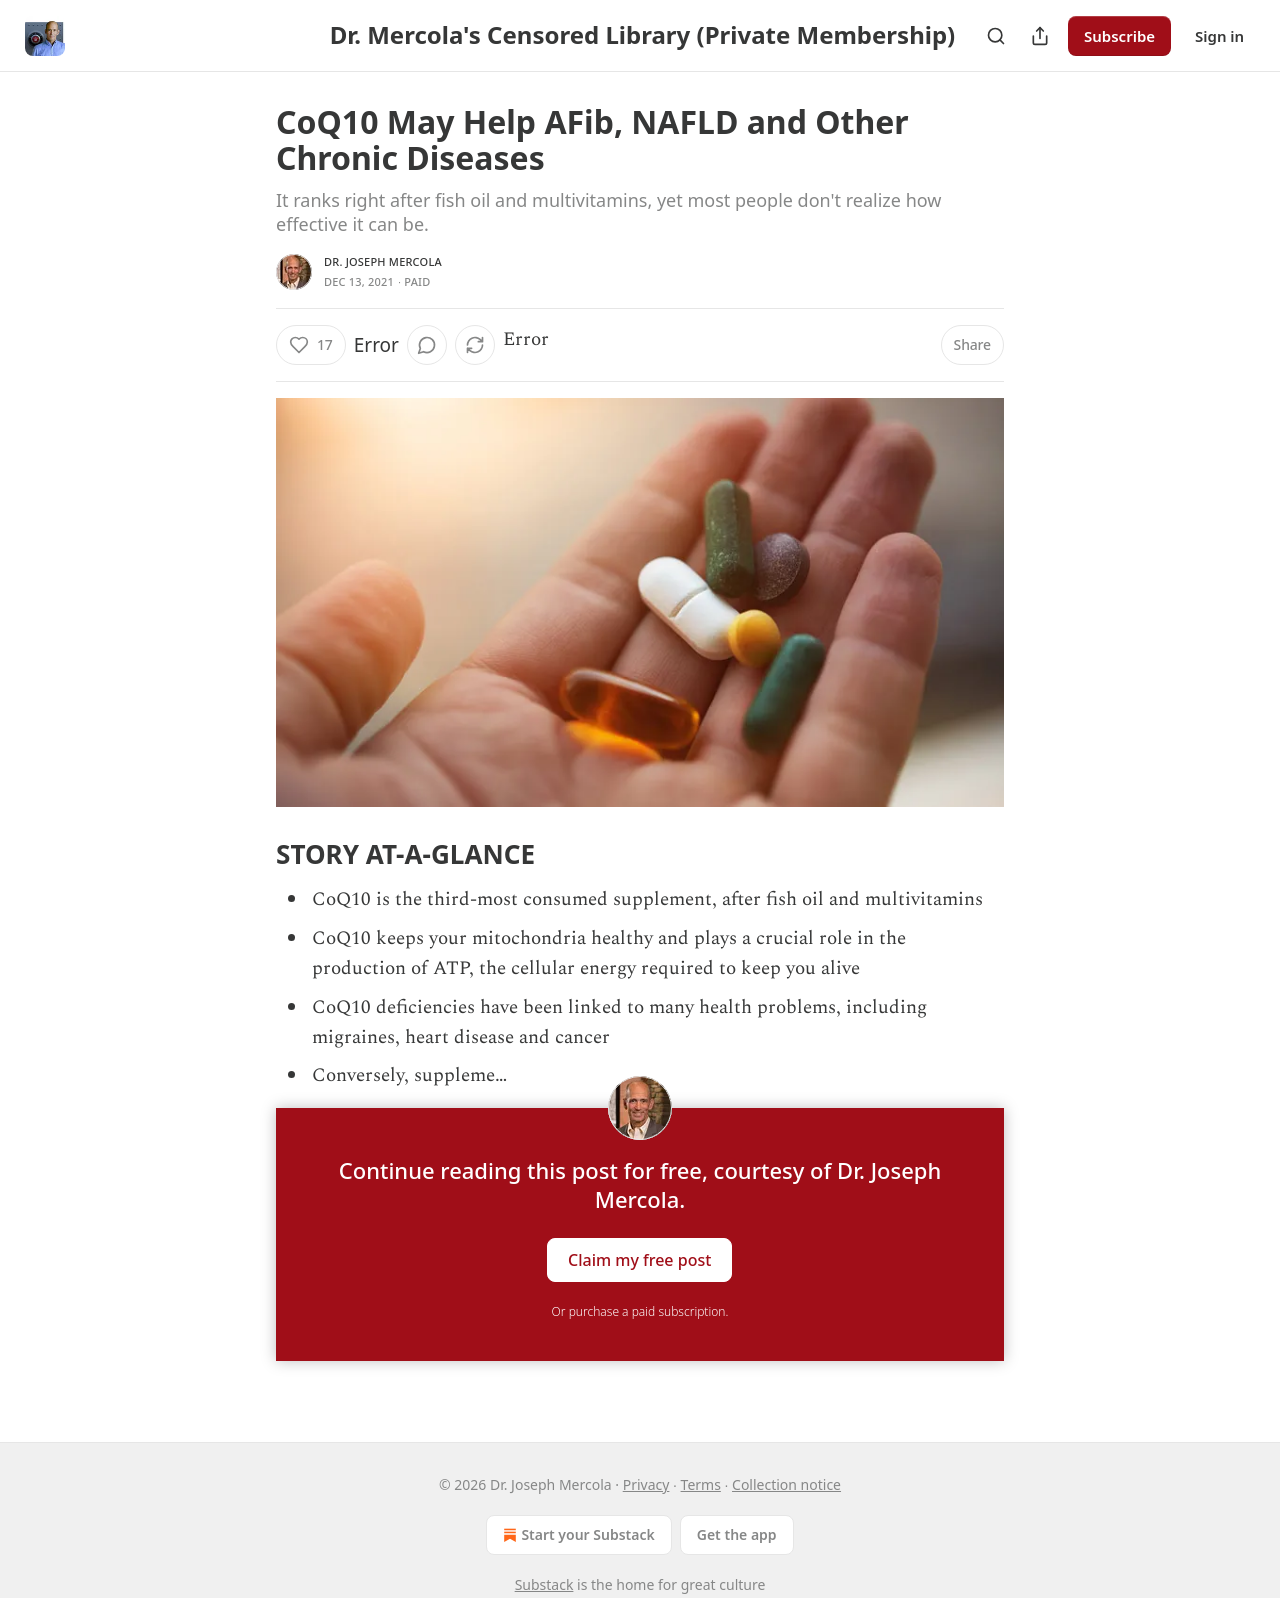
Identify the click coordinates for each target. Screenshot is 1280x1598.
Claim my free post (639, 1259)
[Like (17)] (311, 345)
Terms (701, 1484)
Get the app (737, 1534)
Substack (544, 1584)
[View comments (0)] (427, 345)
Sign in (1219, 36)
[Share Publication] (1040, 36)
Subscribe (1119, 36)
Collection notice (786, 1484)
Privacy (646, 1484)
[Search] (996, 36)
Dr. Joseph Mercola (383, 261)
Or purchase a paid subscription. (640, 1311)
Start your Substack (576, 1535)
